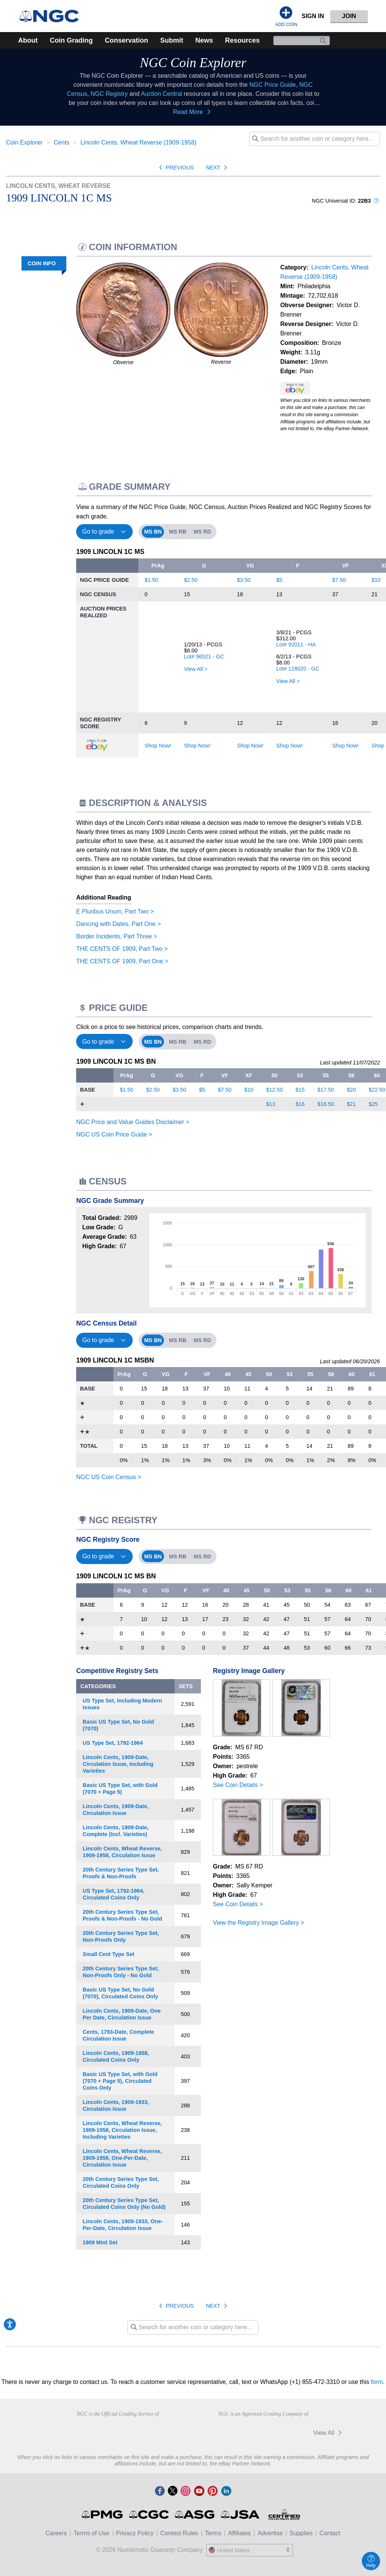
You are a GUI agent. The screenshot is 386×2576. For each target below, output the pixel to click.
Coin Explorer (24, 142)
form (377, 2382)
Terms (213, 2533)
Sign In (313, 16)
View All (329, 2433)
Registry (42, 347)
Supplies (301, 2533)
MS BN (153, 532)
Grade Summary (31, 280)
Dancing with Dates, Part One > (118, 924)
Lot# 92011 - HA (296, 644)
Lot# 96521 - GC (204, 657)
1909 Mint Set (100, 2242)
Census (44, 331)
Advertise (270, 2533)
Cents (61, 142)
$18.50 (325, 1104)
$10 (376, 580)
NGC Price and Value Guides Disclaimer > (132, 1122)
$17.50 (325, 1090)
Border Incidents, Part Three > (116, 936)
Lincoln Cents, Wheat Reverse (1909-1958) (138, 142)
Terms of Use (91, 2533)
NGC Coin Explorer (193, 62)
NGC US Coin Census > (108, 1477)
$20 (351, 1090)
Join (349, 16)
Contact (329, 2533)
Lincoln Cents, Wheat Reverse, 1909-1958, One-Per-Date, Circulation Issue (122, 2158)
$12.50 (274, 1090)
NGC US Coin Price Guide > (114, 1134)
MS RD (202, 532)
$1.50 (151, 580)
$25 (373, 1104)
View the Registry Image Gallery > (258, 1922)
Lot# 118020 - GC (297, 669)
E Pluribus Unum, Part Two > (115, 911)
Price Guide (38, 314)
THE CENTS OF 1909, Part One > (122, 961)
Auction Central (161, 94)
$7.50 (339, 580)
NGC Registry (109, 94)
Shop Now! (158, 746)
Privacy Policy (135, 2533)
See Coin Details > (238, 1785)
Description (36, 297)
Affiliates (239, 2533)
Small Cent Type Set (108, 1954)
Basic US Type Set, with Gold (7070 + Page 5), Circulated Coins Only (120, 2081)
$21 (351, 1104)
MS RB (177, 532)
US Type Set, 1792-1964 (113, 1743)
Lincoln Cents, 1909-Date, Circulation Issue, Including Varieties (118, 1764)
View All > (196, 669)
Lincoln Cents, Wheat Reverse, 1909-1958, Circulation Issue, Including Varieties (122, 2130)
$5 (279, 580)
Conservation (126, 40)
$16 (300, 1104)
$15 (300, 1090)
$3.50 (243, 580)
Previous (175, 168)
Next (217, 168)
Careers (56, 2533)
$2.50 (191, 580)
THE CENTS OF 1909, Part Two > (122, 949)
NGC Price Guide (272, 85)
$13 (270, 1104)
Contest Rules (179, 2533)
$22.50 (377, 1090)
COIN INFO (41, 263)
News (204, 40)
